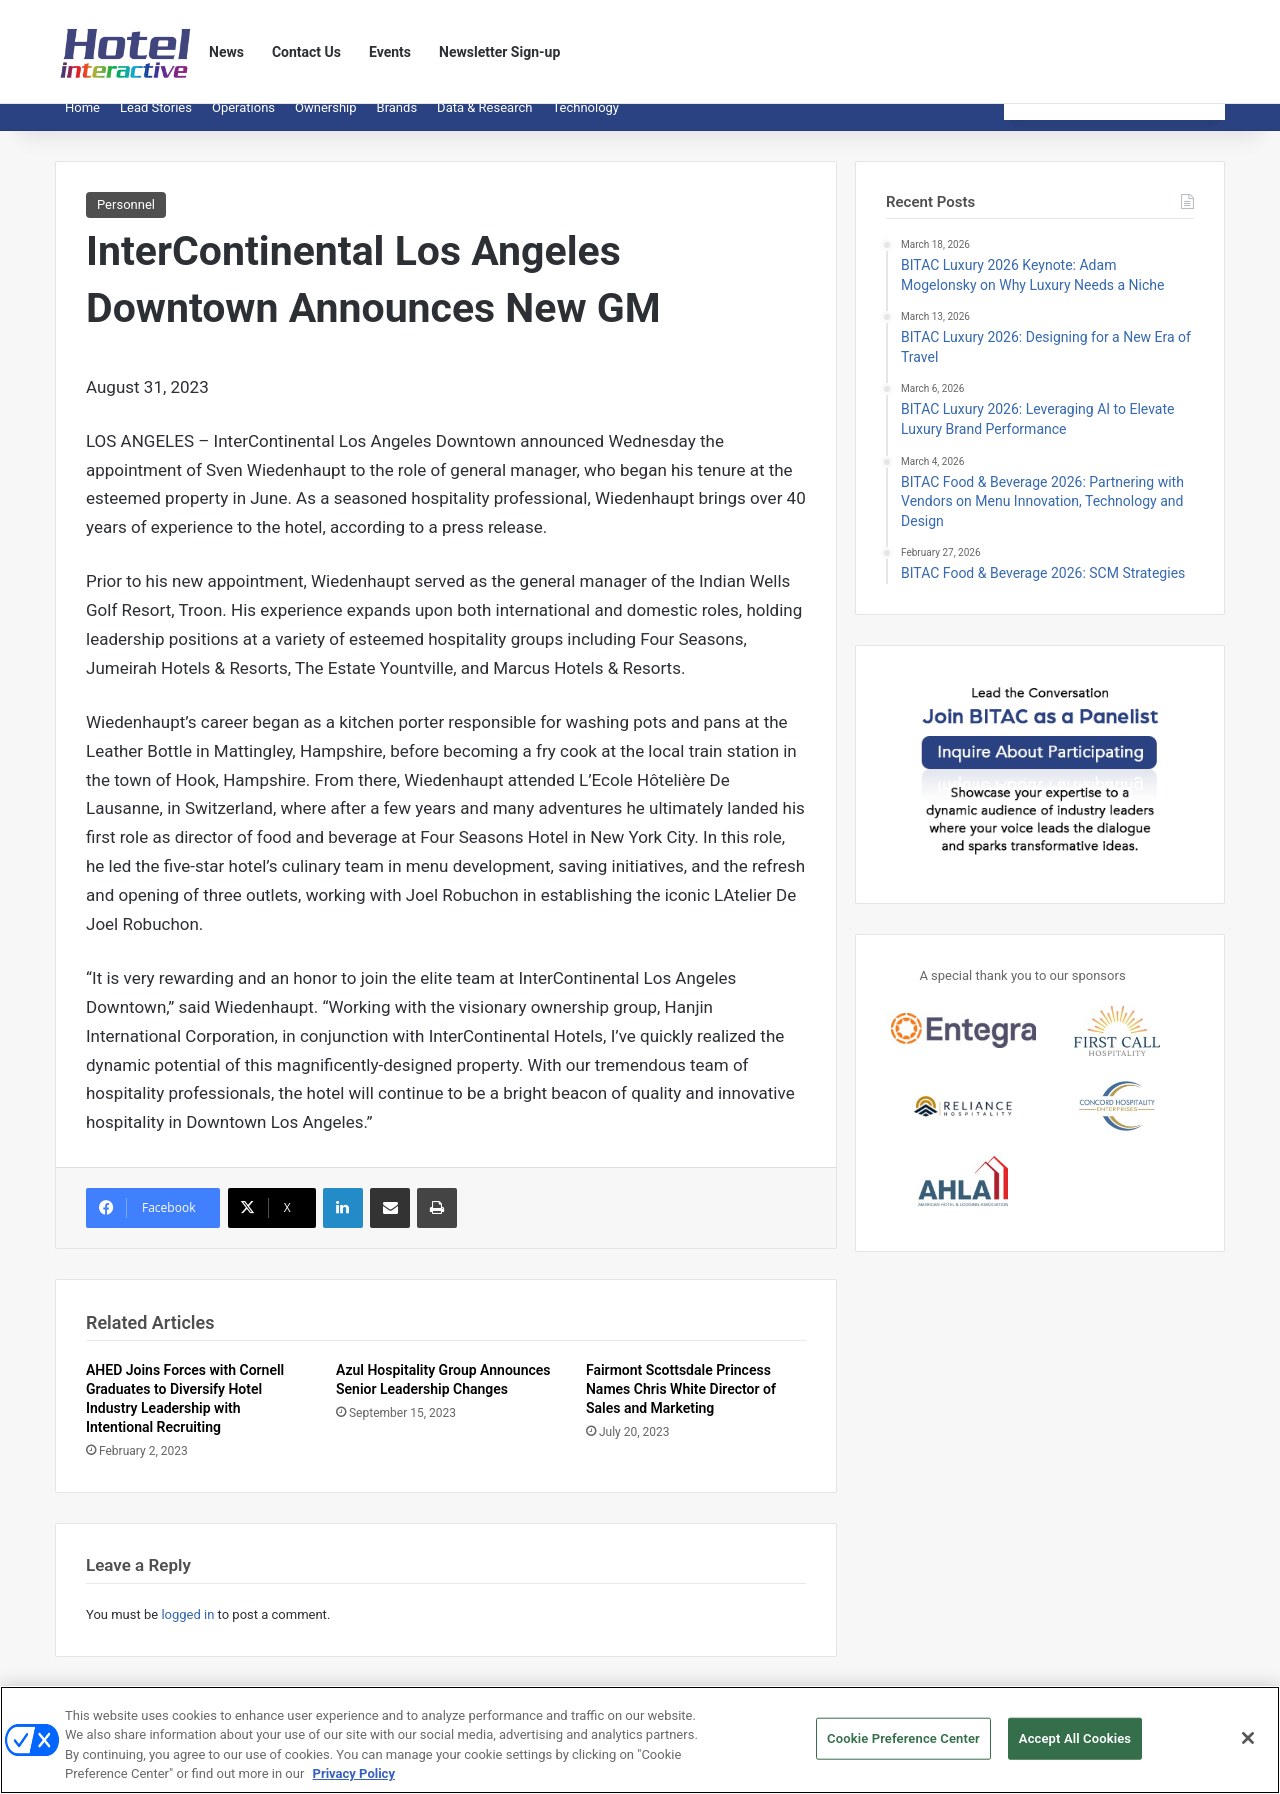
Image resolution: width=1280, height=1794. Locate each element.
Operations (243, 122)
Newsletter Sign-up (499, 52)
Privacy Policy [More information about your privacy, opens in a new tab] (354, 1775)
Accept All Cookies (1075, 1739)
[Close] (1248, 1740)
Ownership (326, 122)
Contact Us (306, 52)
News (226, 52)
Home (82, 122)
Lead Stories (156, 122)
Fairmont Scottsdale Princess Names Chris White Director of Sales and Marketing (681, 1404)
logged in (187, 1629)
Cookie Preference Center (903, 1739)
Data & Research (484, 122)
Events (390, 52)
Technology (585, 122)
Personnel (126, 219)
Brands (397, 122)
